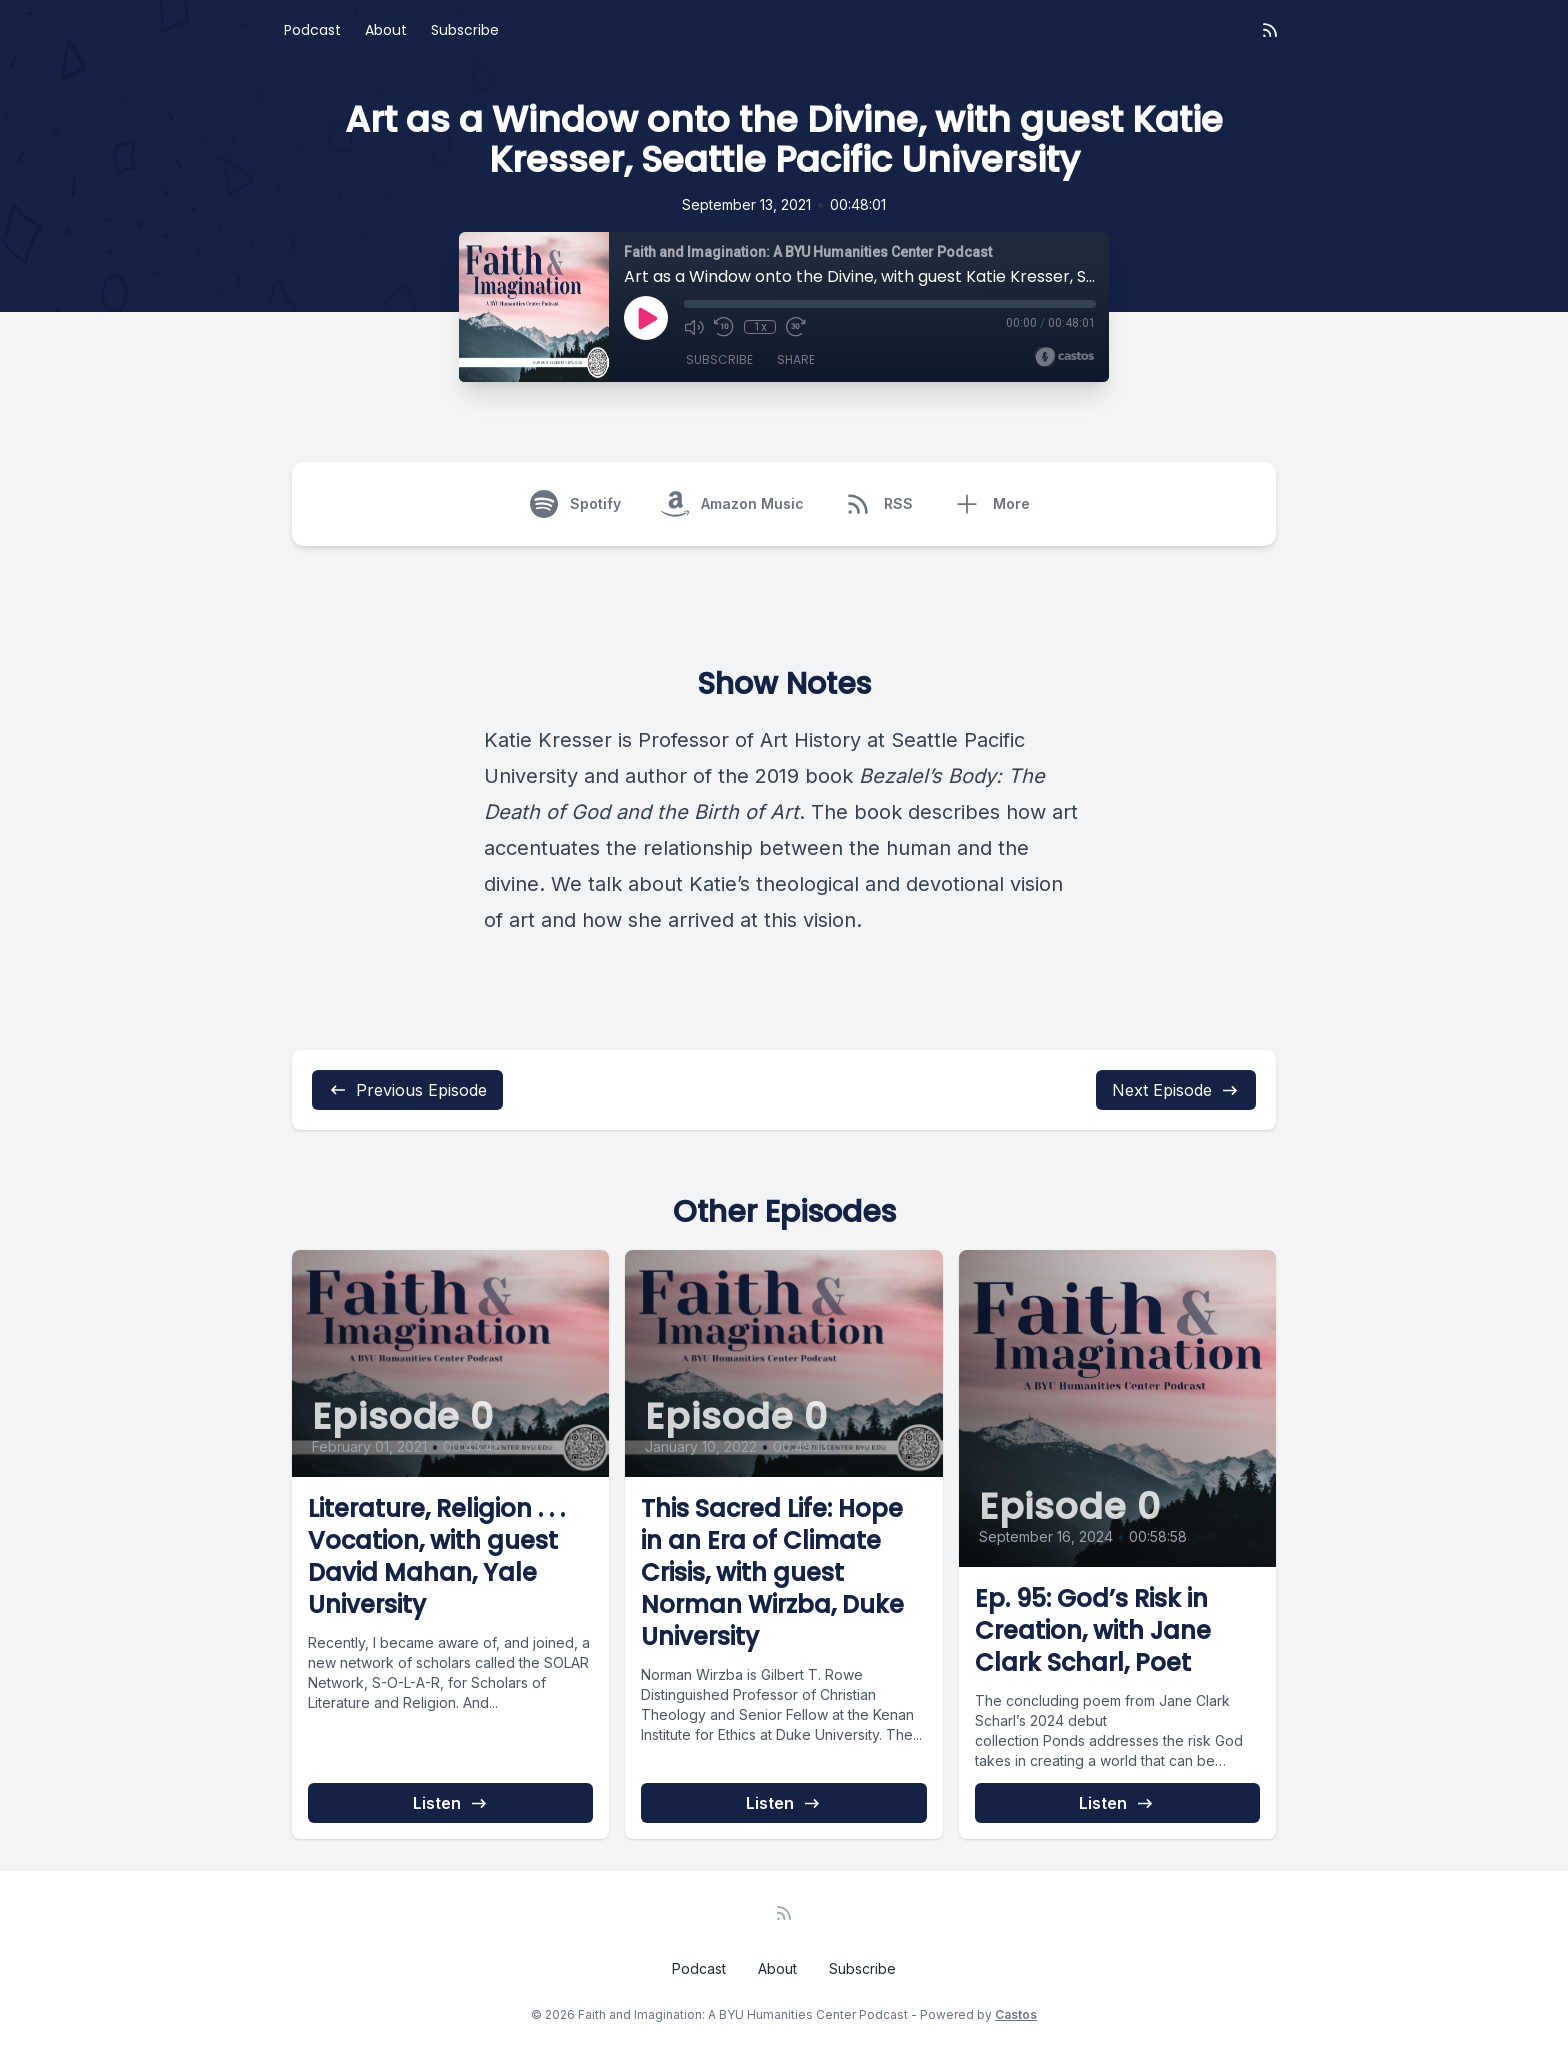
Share (796, 359)
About (386, 30)
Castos (1016, 2014)
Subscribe (465, 30)
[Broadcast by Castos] (1064, 357)
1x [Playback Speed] (760, 327)
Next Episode (1176, 1090)
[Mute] (694, 327)
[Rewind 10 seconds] (724, 327)
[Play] (646, 318)
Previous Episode (407, 1090)
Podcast (312, 30)
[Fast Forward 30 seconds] (796, 327)
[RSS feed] (1270, 30)
